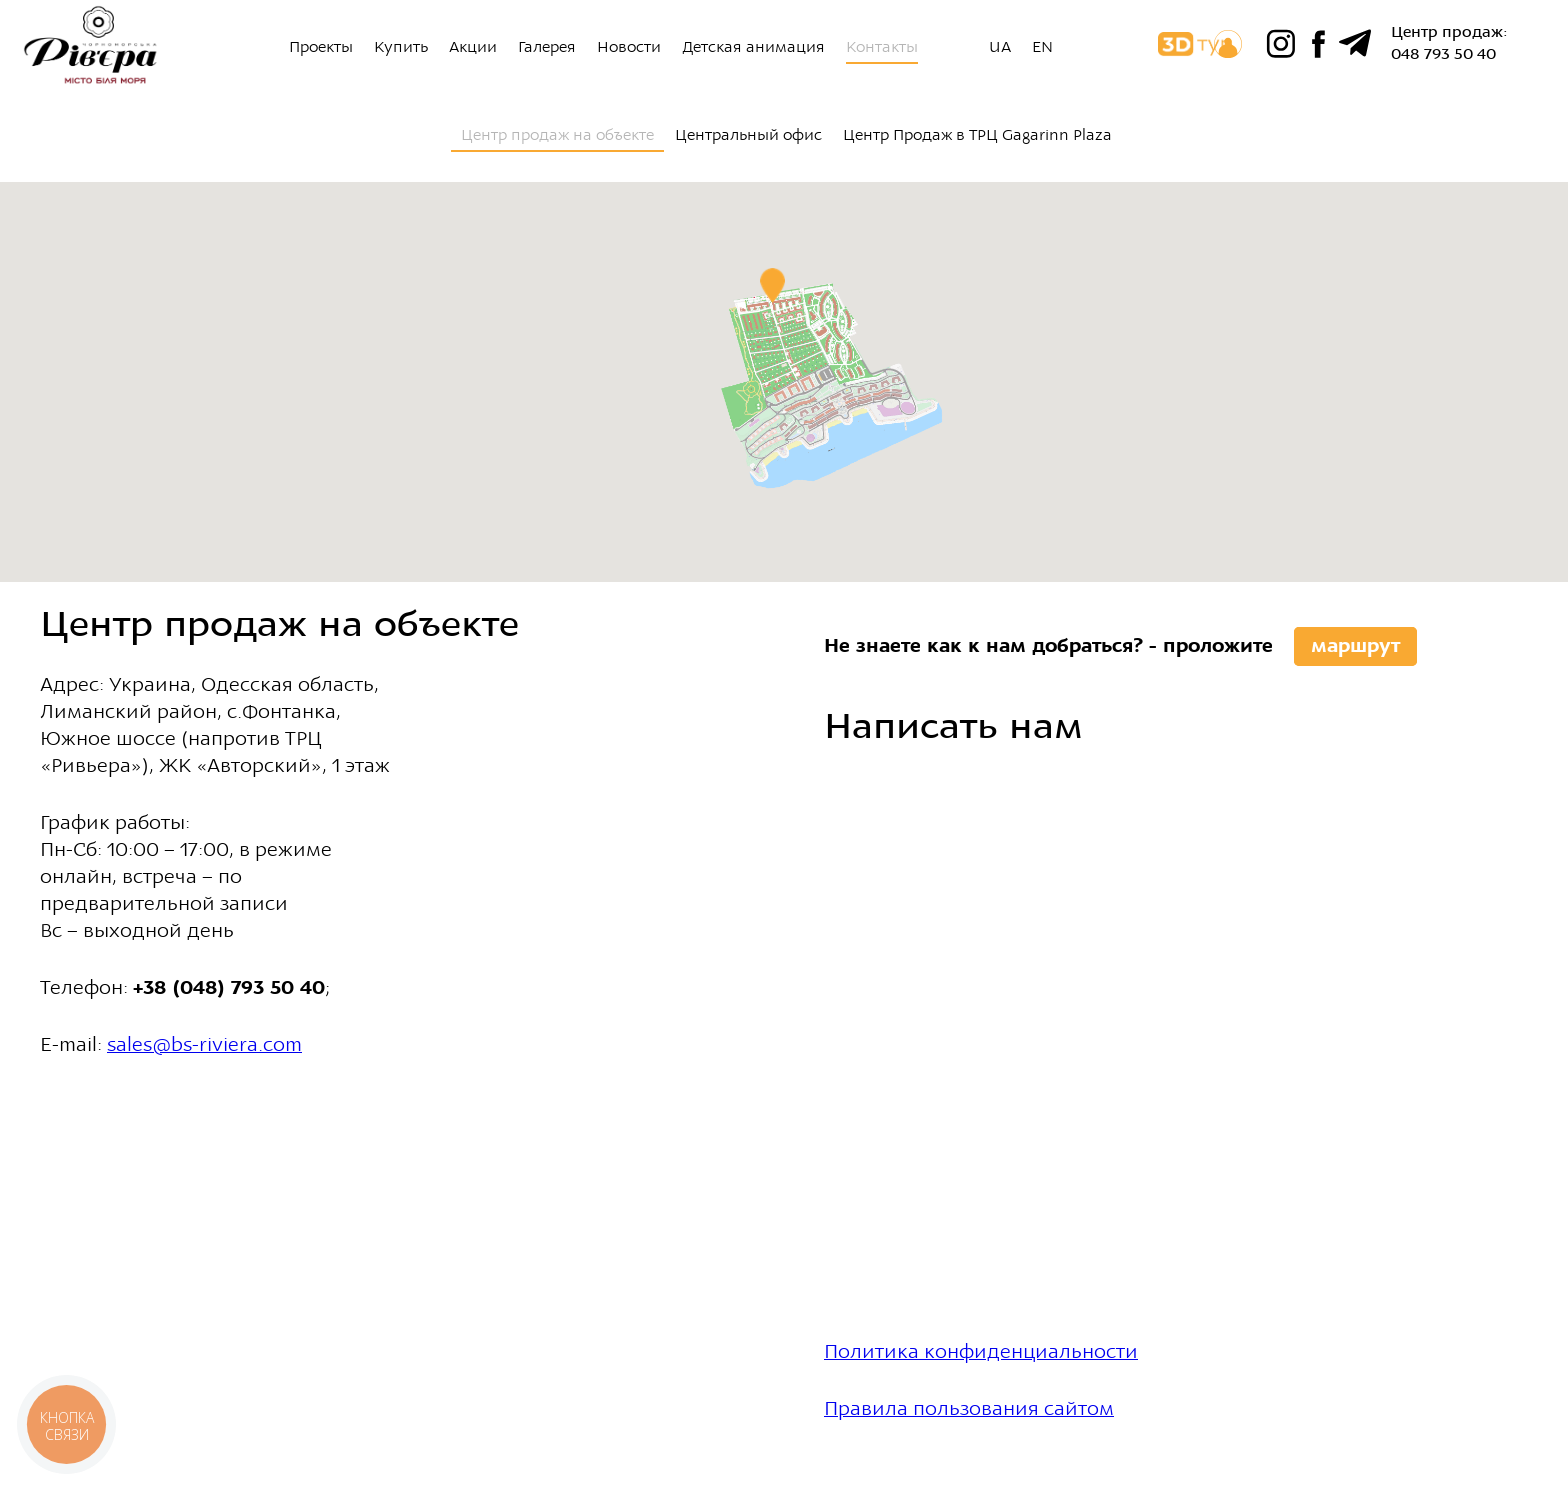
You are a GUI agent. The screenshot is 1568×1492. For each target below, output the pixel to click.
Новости (629, 47)
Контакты (882, 47)
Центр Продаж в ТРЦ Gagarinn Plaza (977, 135)
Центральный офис (748, 135)
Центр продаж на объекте (557, 135)
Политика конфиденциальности (981, 1351)
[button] (772, 285)
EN (1042, 47)
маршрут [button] (1355, 645)
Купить (401, 47)
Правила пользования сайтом (969, 1408)
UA (1000, 47)
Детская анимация (753, 47)
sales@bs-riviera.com (204, 1044)
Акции (473, 47)
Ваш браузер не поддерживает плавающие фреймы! (1019, 1058)
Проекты (321, 47)
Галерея (547, 47)
